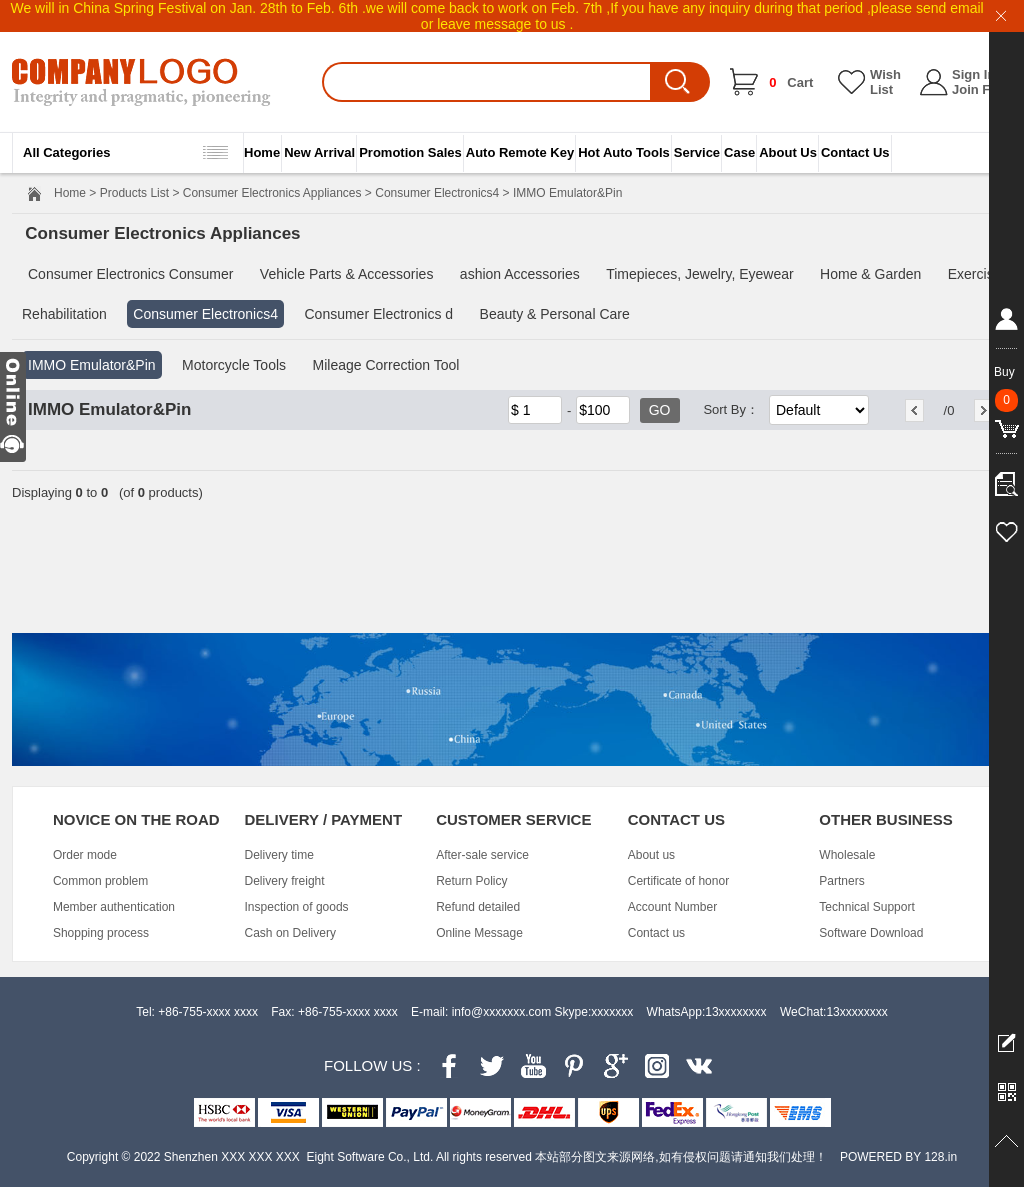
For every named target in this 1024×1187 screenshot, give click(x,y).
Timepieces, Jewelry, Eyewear (700, 274)
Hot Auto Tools (624, 152)
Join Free (981, 89)
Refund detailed (478, 907)
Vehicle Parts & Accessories (347, 274)
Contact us (656, 933)
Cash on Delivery (290, 933)
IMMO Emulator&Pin (92, 365)
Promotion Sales (410, 152)
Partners (841, 881)
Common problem (100, 881)
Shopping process (101, 933)
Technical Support (866, 907)
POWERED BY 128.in (898, 1157)
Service (697, 152)
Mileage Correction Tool (386, 365)
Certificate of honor (678, 881)
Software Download (871, 933)
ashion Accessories (520, 274)
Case (739, 152)
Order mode (85, 855)
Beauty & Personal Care (555, 314)
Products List (134, 193)
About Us (788, 152)
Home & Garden (870, 274)
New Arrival (319, 152)
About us (651, 855)
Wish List (885, 82)
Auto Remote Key (520, 152)
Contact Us (855, 152)
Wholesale (847, 855)
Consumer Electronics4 (437, 193)
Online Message (479, 933)
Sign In (973, 74)
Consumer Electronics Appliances (272, 193)
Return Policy (471, 881)
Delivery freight (285, 881)
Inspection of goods (297, 907)
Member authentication (114, 907)
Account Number (672, 907)
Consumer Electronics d (378, 314)
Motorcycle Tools (234, 365)
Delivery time (279, 855)
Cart (791, 82)
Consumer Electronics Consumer (130, 274)
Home (262, 152)
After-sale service (482, 855)
